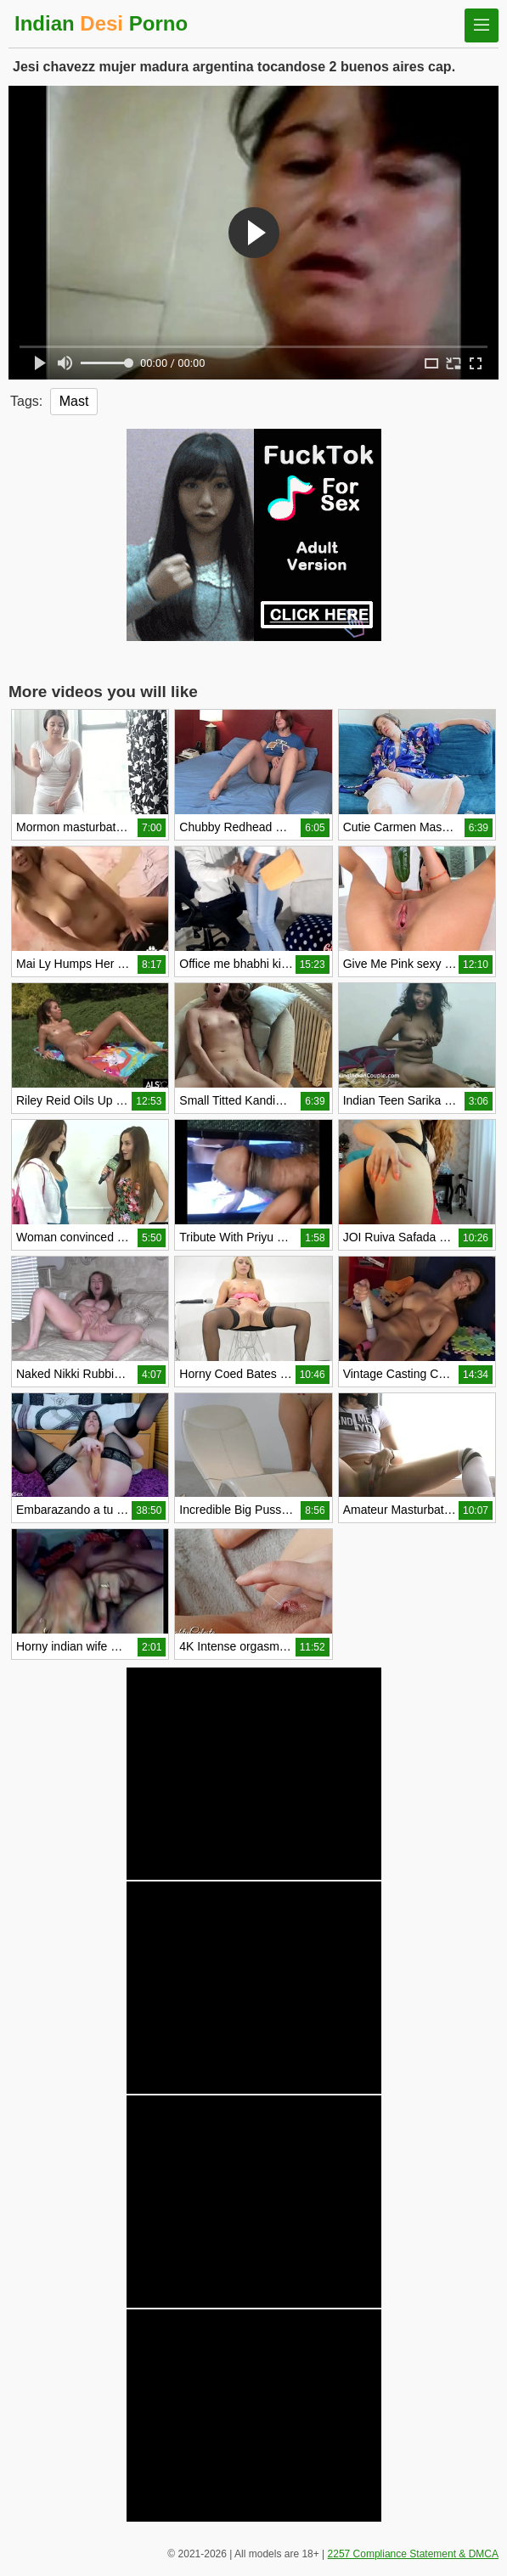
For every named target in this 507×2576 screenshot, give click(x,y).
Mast (74, 401)
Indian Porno (101, 23)
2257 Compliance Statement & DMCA (413, 2554)
